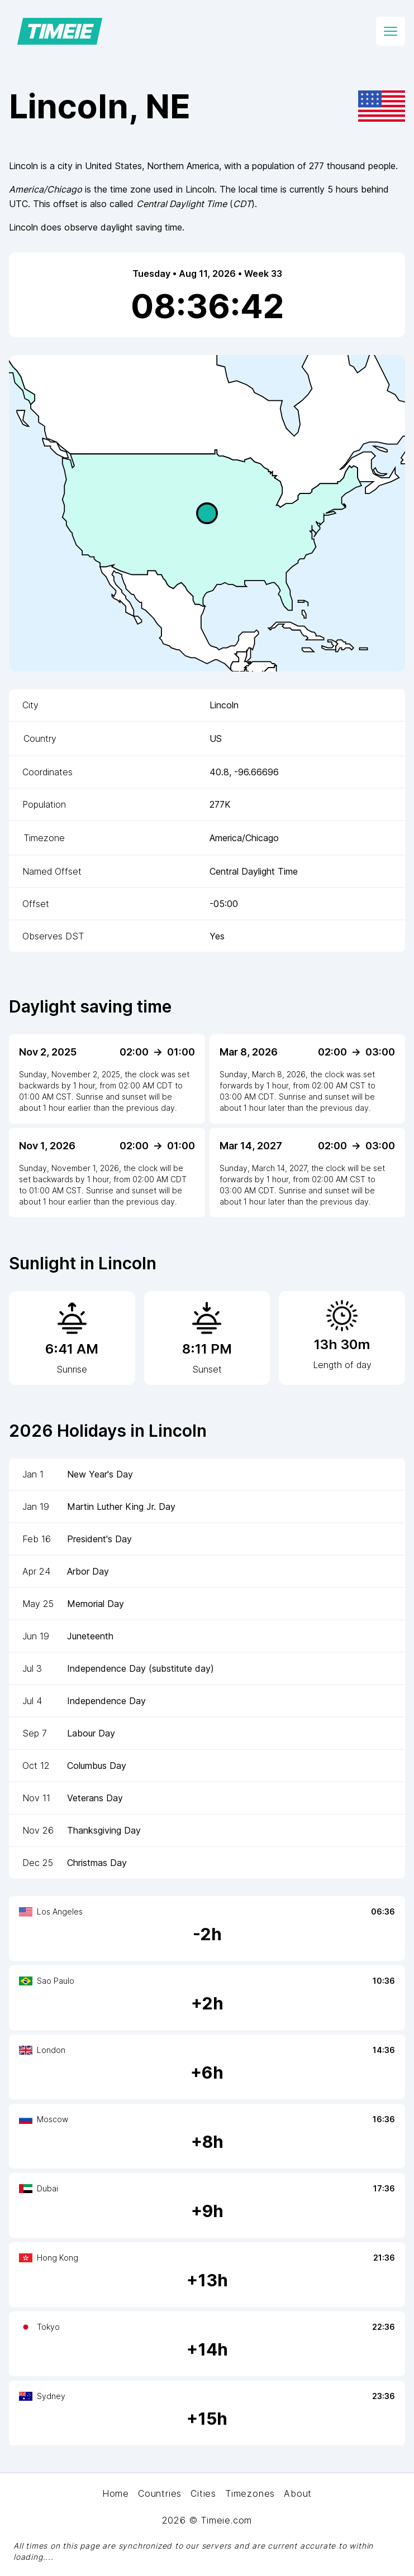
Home (115, 2493)
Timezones (250, 2493)
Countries (160, 2493)
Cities (203, 2493)
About (298, 2493)
